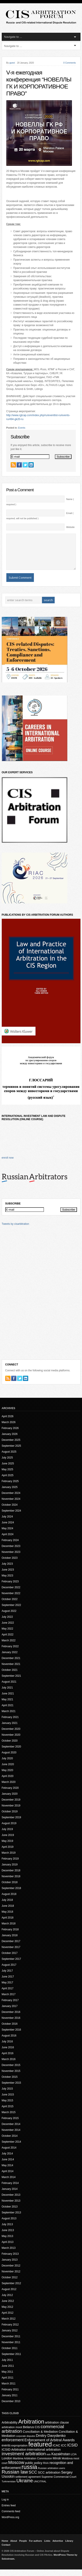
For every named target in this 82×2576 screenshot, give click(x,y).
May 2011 (7, 2378)
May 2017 (7, 1989)
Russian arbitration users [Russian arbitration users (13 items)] (51, 2474)
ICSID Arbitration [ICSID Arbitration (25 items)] (14, 2456)
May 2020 (7, 1776)
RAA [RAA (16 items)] (46, 2469)
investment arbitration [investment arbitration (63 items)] (24, 2460)
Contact (6, 2551)
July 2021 (7, 1694)
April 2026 (8, 1422)
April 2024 (8, 1540)
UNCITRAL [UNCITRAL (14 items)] (40, 2487)
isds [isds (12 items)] (49, 2461)
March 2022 (9, 1647)
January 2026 (10, 1440)
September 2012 (11, 2289)
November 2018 (11, 1882)
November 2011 (11, 2348)
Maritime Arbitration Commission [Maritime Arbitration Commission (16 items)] (32, 2465)
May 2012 (7, 2313)
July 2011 (7, 2366)
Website (70, 527)
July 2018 (7, 1906)
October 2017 (10, 1959)
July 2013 (7, 2230)
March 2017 (9, 2000)
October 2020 (10, 1747)
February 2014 (10, 2189)
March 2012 (9, 2325)
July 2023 (7, 1570)
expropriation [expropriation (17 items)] (19, 2452)
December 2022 (11, 1593)
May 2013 (7, 2242)
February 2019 (10, 1865)
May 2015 (7, 2107)
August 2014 (9, 2154)
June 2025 (8, 1470)
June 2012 (8, 2307)
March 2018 (9, 1930)
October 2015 (10, 2083)
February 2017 (10, 2006)
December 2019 (11, 1806)
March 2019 (9, 1859)
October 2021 (10, 1676)
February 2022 (10, 1652)
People (23, 2547)
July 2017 (7, 1977)
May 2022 (7, 1635)
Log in (5, 2506)
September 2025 (11, 1452)
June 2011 (8, 2372)
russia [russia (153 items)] (29, 2473)
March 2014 (9, 2183)
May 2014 (7, 2171)
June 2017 (8, 1983)
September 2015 (11, 2089)
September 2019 (11, 1823)
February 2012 (10, 2331)
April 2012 (8, 2319)
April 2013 (8, 2248)
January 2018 (10, 1941)
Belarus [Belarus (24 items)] (28, 2433)
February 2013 (10, 2260)
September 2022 (11, 1611)
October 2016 (10, 2030)
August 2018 (9, 1900)
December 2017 (11, 1947)
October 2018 (10, 1888)
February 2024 (10, 1546)
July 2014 (7, 2160)
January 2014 (10, 2195)
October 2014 (10, 2142)
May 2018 (7, 1918)
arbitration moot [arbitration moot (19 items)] (12, 2433)
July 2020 (7, 1764)
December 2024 (11, 1499)
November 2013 (11, 2207)
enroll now (8, 1164)
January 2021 (10, 1729)
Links (47, 2547)
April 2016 (8, 2059)
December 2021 (11, 1664)
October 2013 (10, 2213)
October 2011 (10, 2354)
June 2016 (8, 2053)
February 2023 (10, 1588)
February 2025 (10, 1487)
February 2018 (10, 1936)
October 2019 (10, 1818)
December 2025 (11, 1446)
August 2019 (9, 1829)
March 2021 (9, 1717)
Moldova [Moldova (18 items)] (67, 2465)
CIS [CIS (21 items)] (37, 2433)
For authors (35, 2547)
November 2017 (11, 1953)
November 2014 (11, 2136)
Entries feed (9, 2512)
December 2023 (11, 1552)
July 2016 (7, 2048)
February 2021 (10, 1723)
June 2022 (8, 1629)
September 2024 (11, 1517)
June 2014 (8, 2166)
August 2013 (9, 2225)
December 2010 (11, 2407)
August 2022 (9, 1617)
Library (69, 2547)
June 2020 (8, 1770)
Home (5, 2547)
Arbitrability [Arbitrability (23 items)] (10, 2429)
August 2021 (9, 1688)
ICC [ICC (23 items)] (63, 2452)
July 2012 (7, 2301)
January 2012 (10, 2337)
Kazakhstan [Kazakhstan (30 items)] (60, 2460)
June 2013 (8, 2236)
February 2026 (10, 1434)
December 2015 (11, 2071)
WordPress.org (10, 2523)
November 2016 (11, 2024)
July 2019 (7, 1835)
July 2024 (7, 1523)
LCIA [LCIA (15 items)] (74, 2460)
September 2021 (11, 1682)
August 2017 (9, 1971)
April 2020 (8, 1782)
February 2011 (10, 2396)
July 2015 (7, 2095)
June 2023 (8, 1576)
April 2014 (8, 2177)
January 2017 (10, 2012)
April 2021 (8, 1711)
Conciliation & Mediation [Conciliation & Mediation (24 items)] (40, 2438)
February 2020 (10, 1794)
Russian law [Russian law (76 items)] (15, 2478)
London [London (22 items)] (7, 2465)
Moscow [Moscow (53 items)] (16, 2469)
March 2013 (9, 2254)
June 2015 (8, 2101)
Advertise (57, 2547)
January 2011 (10, 2401)
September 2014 (11, 2148)
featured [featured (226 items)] (40, 2450)
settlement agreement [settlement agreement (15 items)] (28, 2483)
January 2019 (10, 1871)
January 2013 (10, 2266)
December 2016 (11, 2018)
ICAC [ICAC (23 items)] (56, 2452)
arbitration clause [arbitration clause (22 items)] (57, 2429)
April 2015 (8, 2112)
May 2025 (7, 1475)
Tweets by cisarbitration (15, 1230)
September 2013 (11, 2219)
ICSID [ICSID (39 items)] (72, 2452)
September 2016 (11, 2036)
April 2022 (8, 1641)
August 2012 (9, 2295)
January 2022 (10, 1658)
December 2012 (11, 2272)
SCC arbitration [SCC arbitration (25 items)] (49, 2479)
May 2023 (7, 1582)
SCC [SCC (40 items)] (33, 2479)
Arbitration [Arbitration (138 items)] (31, 2428)
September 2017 (11, 1965)
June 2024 (8, 1529)
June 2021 (8, 1700)
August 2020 (9, 1759)
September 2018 (11, 1894)
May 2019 (7, 1847)
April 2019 (8, 1853)
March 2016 (9, 2065)
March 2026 (9, 1428)
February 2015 (10, 2124)
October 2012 (10, 2283)
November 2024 (11, 1505)
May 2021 (7, 1706)
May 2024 (7, 1534)
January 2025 (10, 1493)
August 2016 (9, 2042)
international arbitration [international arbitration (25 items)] (44, 2456)
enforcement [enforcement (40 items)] (13, 2446)
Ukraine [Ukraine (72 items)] (24, 2487)
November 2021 (11, 1670)
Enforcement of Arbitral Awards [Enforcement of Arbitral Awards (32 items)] (49, 2447)
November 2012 (11, 2278)
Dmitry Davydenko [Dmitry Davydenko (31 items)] (51, 2442)
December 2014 (11, 2130)
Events (21, 427)
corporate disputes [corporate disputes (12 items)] (25, 2442)
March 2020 (9, 1788)
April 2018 (8, 1924)
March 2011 (9, 2390)
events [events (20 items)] (6, 2452)
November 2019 (11, 1812)
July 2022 (7, 1623)
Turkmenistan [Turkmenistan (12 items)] (9, 2488)
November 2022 (11, 1599)
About (13, 2547)
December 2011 (11, 2342)
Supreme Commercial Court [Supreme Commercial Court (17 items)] (58, 2483)
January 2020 (10, 1800)
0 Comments (69, 63)
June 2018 (8, 1912)
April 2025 (8, 1481)
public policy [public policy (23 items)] (33, 2469)
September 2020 (11, 1753)
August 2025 (9, 1458)
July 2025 (7, 1464)
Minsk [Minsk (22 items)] (57, 2465)
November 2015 (11, 2077)
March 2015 (9, 2118)
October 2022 (10, 1605)
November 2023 (11, 1558)
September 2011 (11, 2360)
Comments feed (11, 2517)
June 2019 (8, 1841)
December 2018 (11, 1877)
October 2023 (10, 1564)
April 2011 (8, 2384)
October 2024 (10, 1511)
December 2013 (11, 2201)
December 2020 (11, 1735)
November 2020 (11, 1741)
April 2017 (8, 1994)
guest (12, 63)
